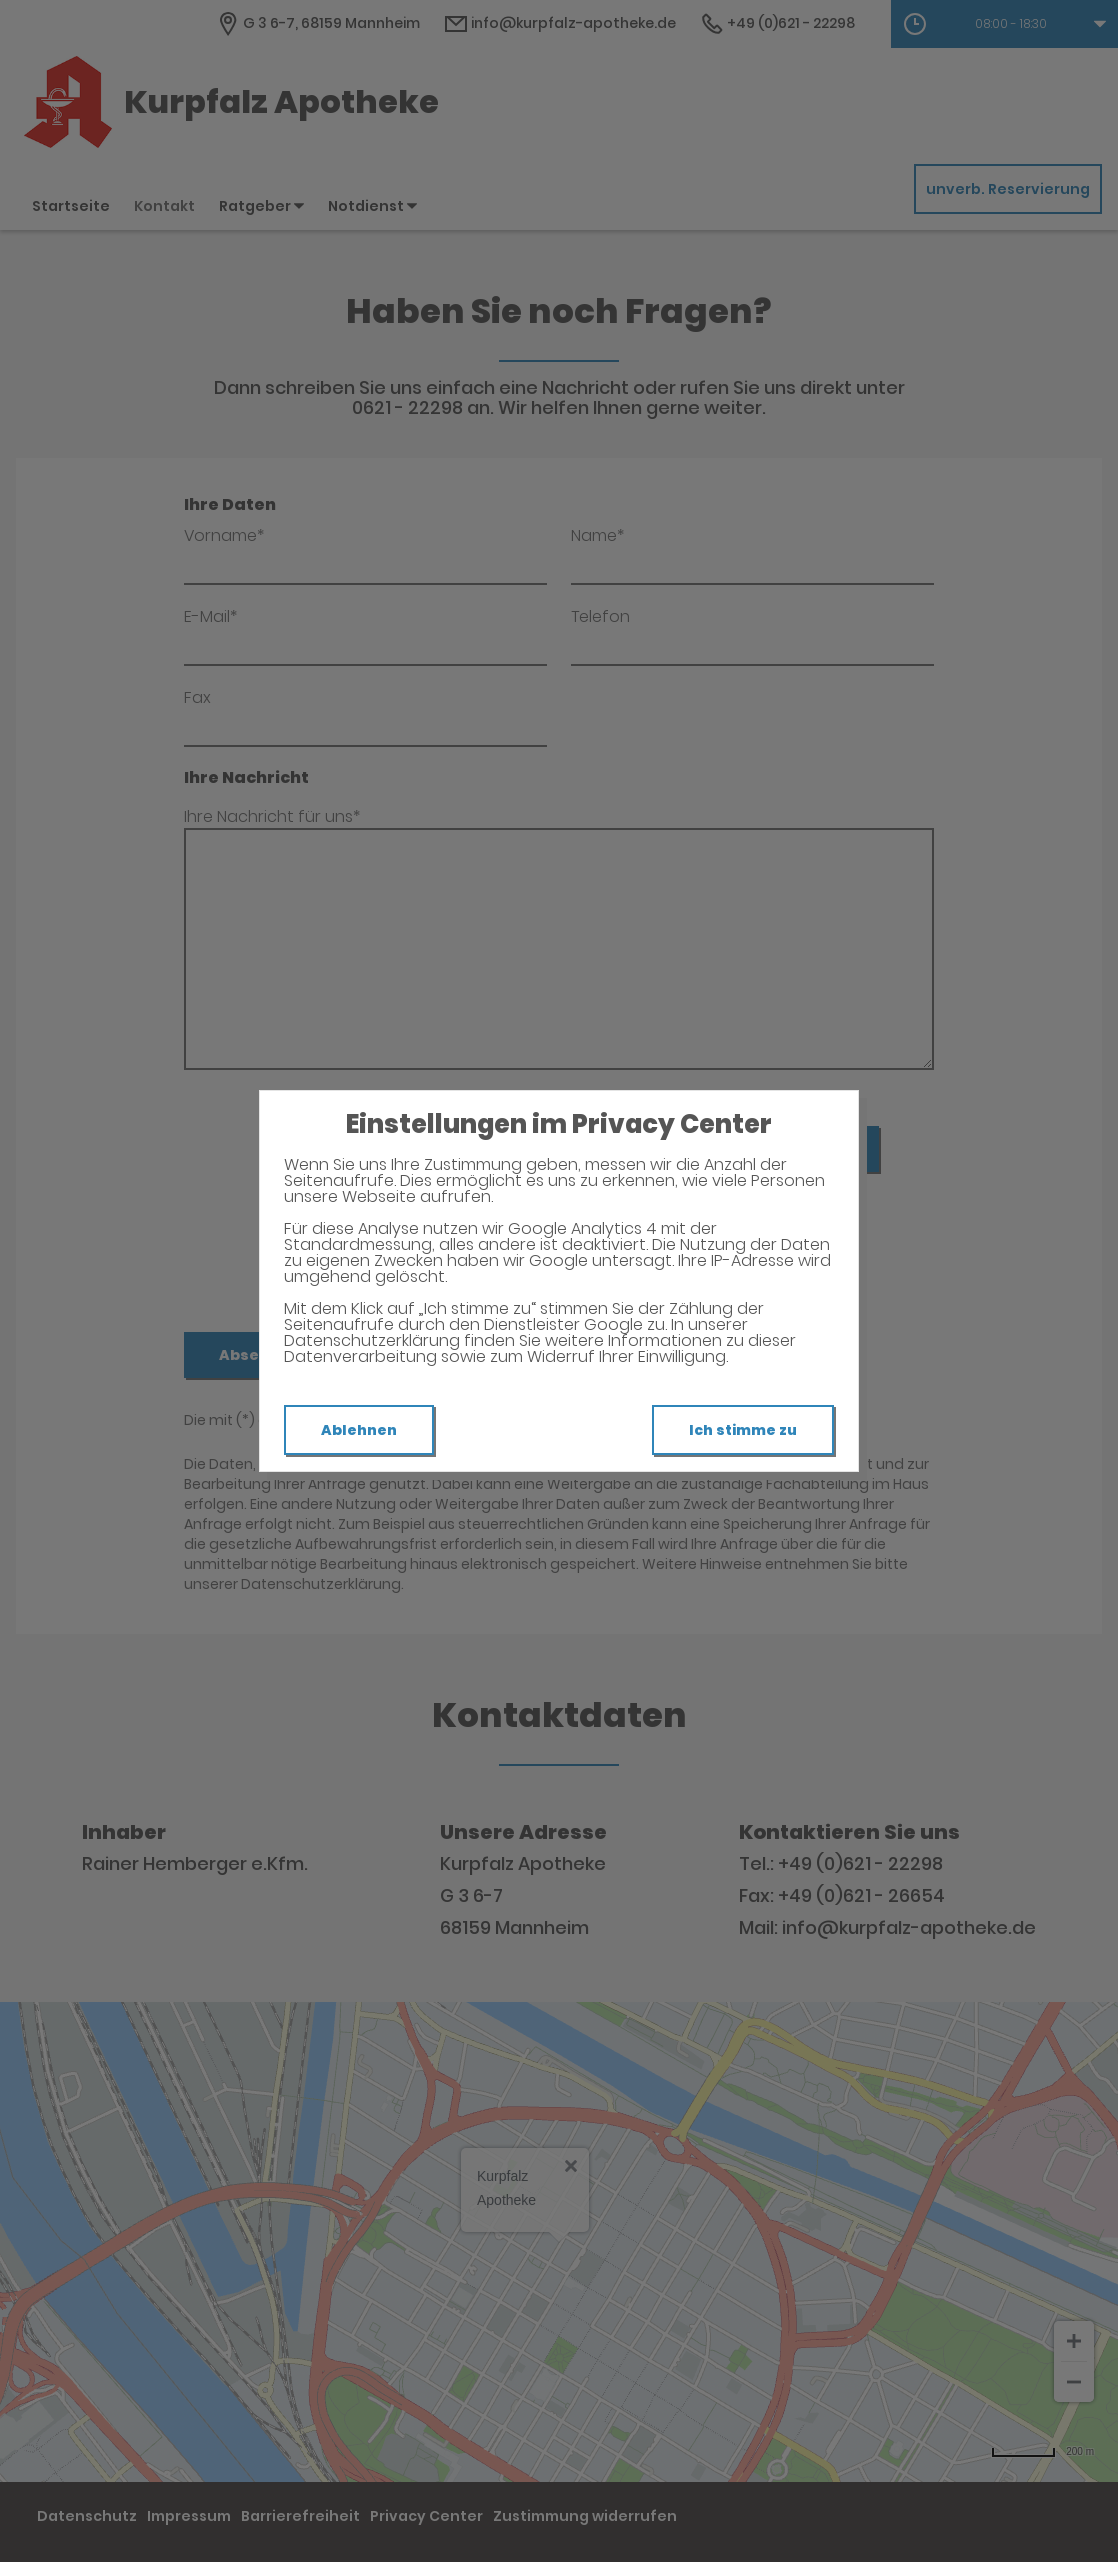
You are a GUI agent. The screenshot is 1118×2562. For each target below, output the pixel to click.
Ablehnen (359, 1430)
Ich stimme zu (743, 1430)
